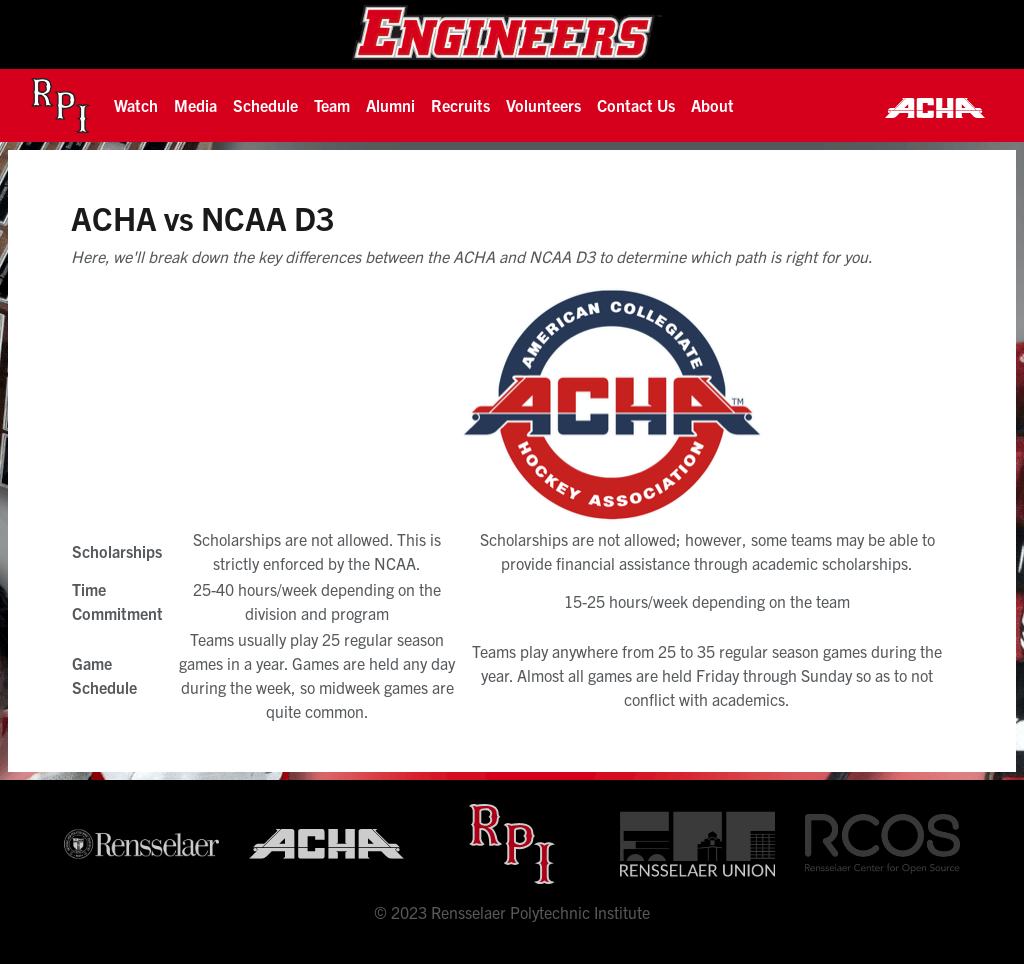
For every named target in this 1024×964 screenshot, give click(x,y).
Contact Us (636, 105)
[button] (136, 105)
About (712, 105)
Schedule (265, 105)
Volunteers (543, 105)
